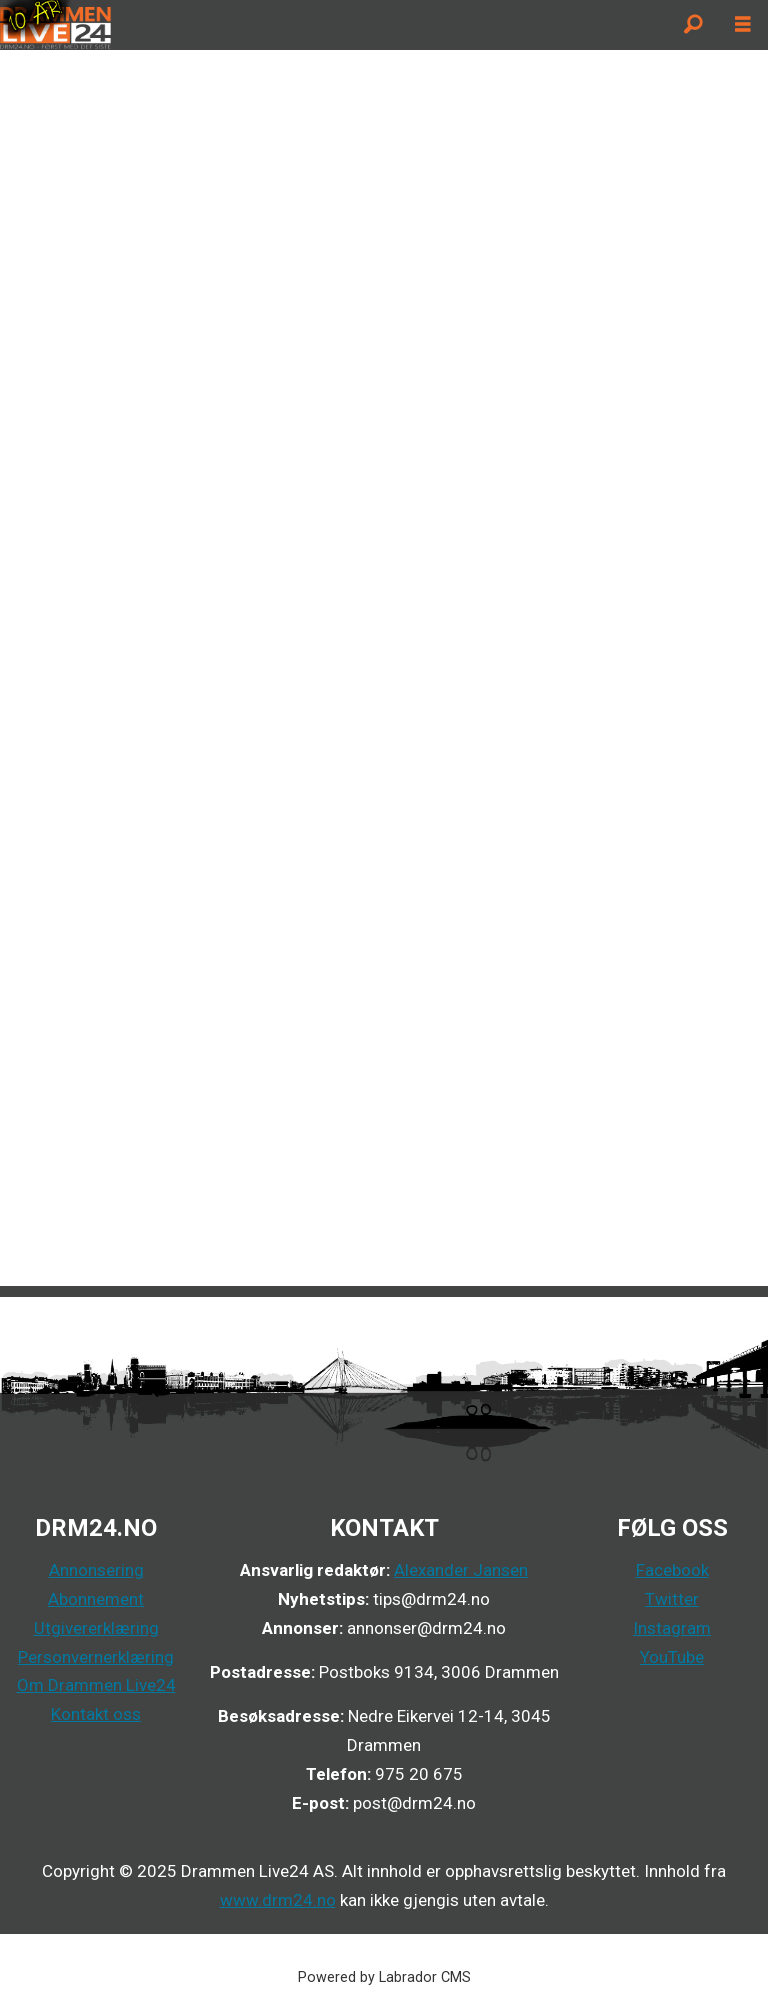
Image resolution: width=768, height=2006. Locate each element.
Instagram (672, 1628)
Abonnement (96, 1599)
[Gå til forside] (55, 25)
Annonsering (96, 1570)
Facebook (672, 1570)
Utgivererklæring (96, 1628)
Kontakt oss (96, 1714)
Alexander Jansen (461, 1570)
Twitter (672, 1599)
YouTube (672, 1657)
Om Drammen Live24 (96, 1685)
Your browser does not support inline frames (384, 666)
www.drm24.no (278, 1900)
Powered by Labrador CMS (384, 1977)
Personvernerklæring (96, 1657)
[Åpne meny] (743, 25)
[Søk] (693, 25)
